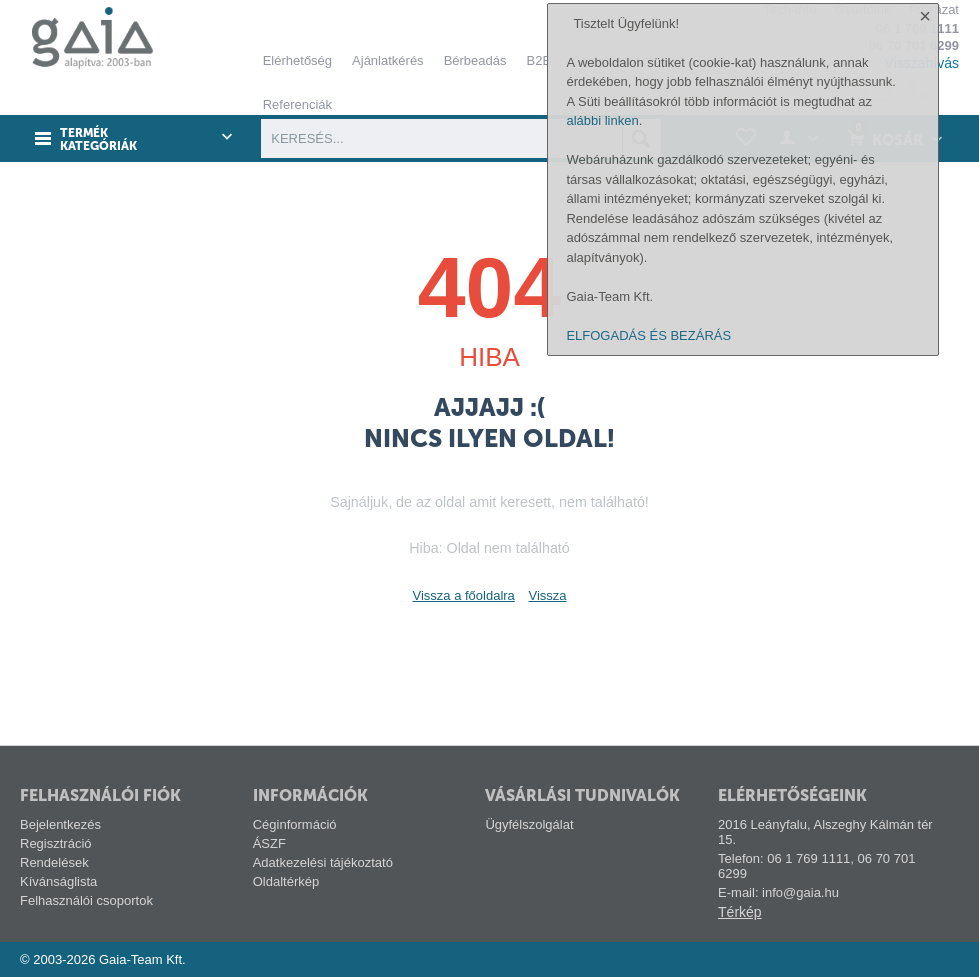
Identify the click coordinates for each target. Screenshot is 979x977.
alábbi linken (602, 734)
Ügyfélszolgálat (529, 824)
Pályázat (934, 9)
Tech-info (789, 9)
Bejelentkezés (60, 824)
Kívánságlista (58, 881)
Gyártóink (863, 9)
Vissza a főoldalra (463, 595)
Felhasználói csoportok (86, 900)
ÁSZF (269, 843)
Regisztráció (56, 843)
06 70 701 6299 (914, 45)
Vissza (547, 595)
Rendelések (54, 862)
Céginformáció (295, 824)
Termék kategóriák (98, 140)
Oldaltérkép (286, 881)
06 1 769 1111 (917, 28)
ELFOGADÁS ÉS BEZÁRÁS (648, 949)
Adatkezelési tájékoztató (323, 862)
